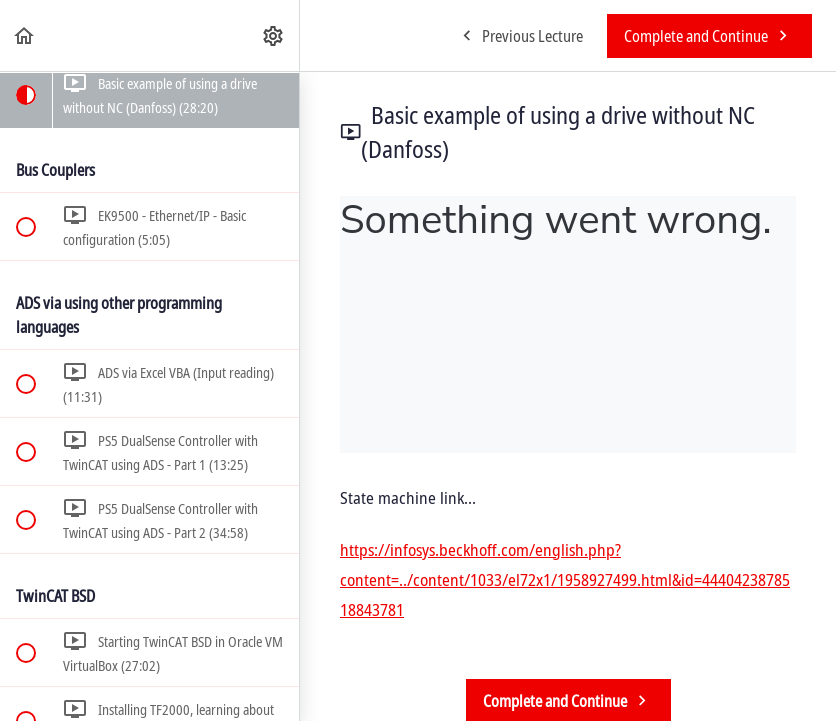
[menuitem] (274, 35)
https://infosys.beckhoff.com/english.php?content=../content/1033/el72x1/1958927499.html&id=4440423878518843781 (565, 579)
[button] (25, 35)
